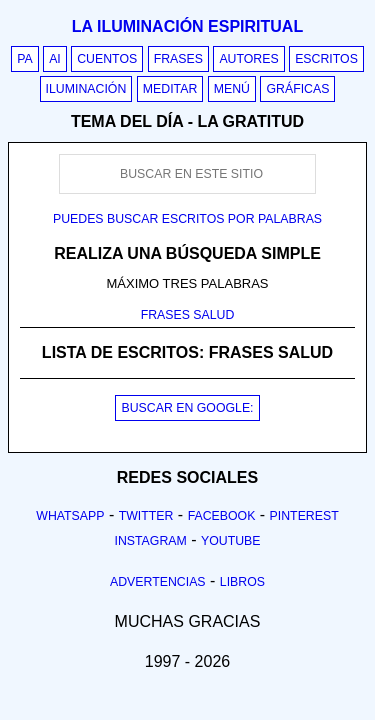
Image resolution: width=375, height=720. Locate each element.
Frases (178, 59)
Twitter (146, 516)
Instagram (150, 541)
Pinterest (304, 516)
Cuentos (107, 59)
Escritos (326, 59)
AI (55, 59)
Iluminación (86, 89)
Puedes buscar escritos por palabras (187, 219)
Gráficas (297, 89)
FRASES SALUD (188, 315)
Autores (248, 59)
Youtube (231, 541)
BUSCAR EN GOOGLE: (187, 408)
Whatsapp (70, 516)
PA (25, 59)
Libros (242, 582)
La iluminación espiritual (187, 26)
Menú (232, 89)
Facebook (222, 516)
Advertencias (158, 582)
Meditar (170, 89)
